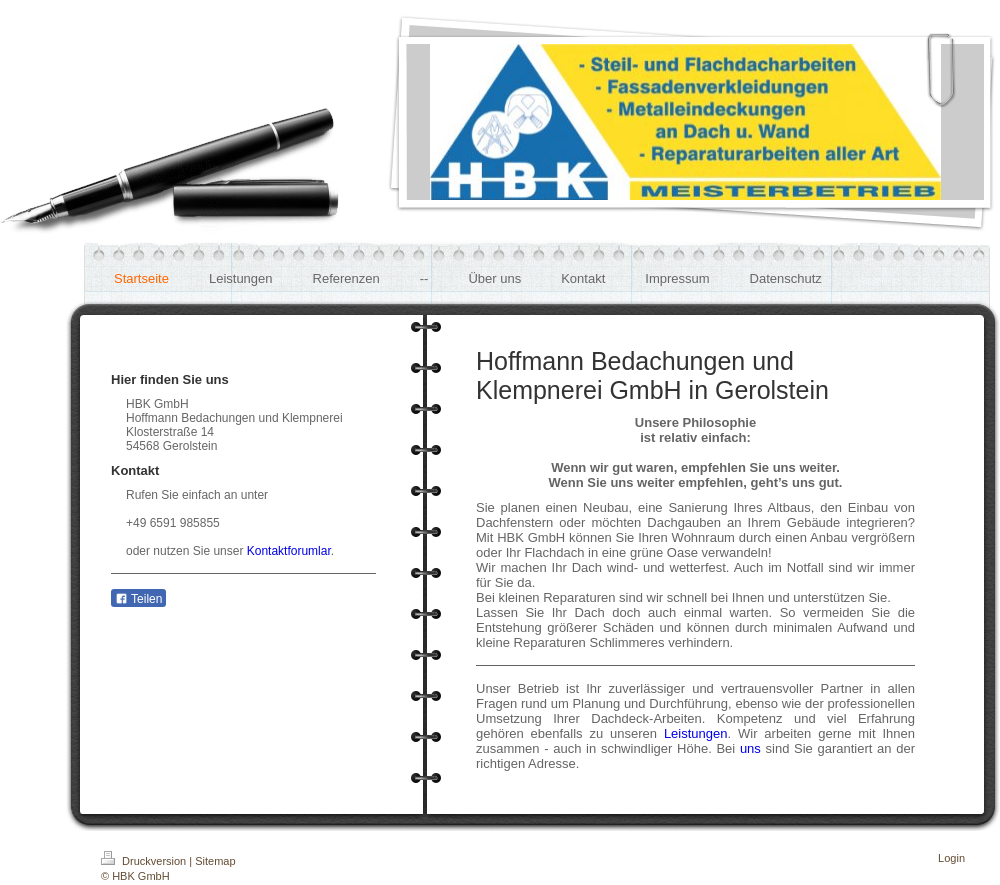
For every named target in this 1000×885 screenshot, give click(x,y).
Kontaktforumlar (289, 551)
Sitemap (215, 861)
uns (750, 748)
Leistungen (696, 733)
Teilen (138, 599)
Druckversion (145, 861)
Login (951, 858)
